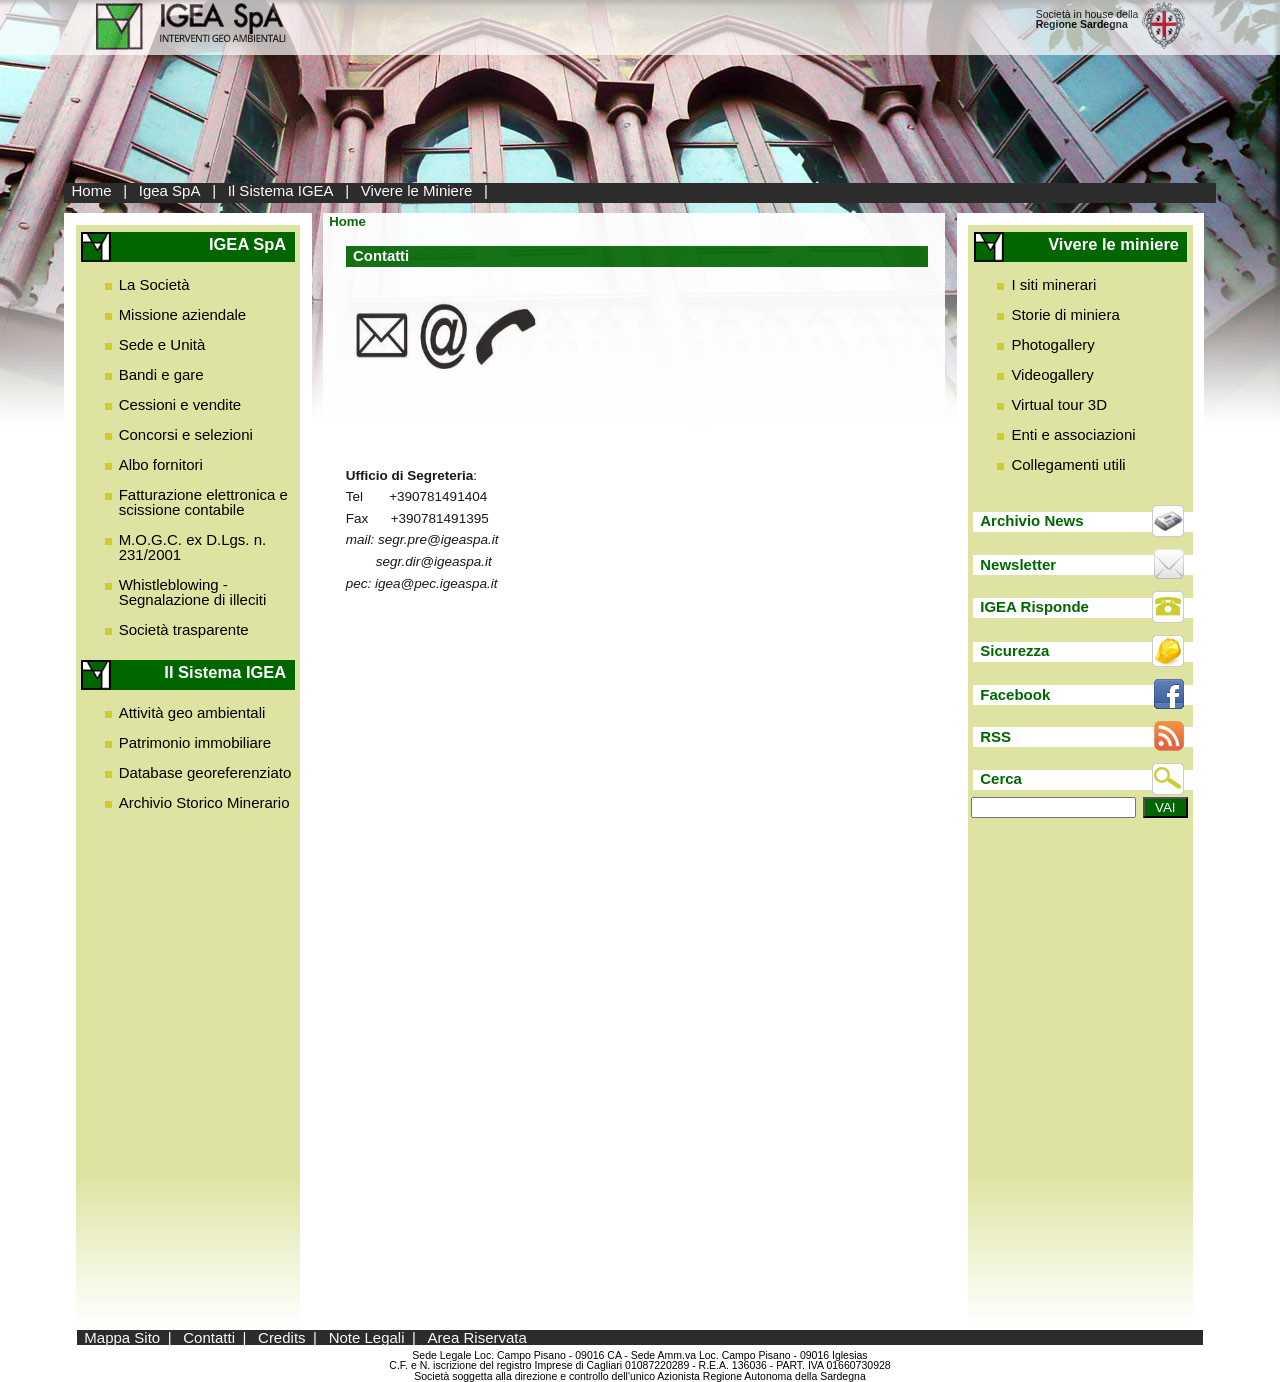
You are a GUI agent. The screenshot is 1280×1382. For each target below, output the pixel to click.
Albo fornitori (161, 464)
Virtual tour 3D (1059, 404)
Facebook (1015, 694)
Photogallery (1052, 344)
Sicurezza (1014, 650)
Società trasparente (184, 629)
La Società (154, 284)
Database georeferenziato (205, 772)
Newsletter (1018, 564)
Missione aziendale (183, 314)
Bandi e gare (161, 374)
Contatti (209, 1337)
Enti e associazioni (1073, 434)
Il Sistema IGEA (281, 190)
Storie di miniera (1065, 314)
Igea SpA (170, 190)
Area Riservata (477, 1337)
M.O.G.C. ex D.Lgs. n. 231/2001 (193, 547)
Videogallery (1052, 374)
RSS (995, 736)
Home (92, 190)
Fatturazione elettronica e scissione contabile (203, 502)
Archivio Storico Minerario (204, 802)
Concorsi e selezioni (186, 434)
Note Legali (367, 1337)
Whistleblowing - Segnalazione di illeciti (193, 592)
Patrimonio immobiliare (195, 742)
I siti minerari (1053, 284)
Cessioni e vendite (180, 404)
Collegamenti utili (1068, 464)
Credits (282, 1337)
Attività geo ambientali (192, 712)
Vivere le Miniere (416, 190)
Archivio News (1031, 520)
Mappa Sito (122, 1337)
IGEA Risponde (1034, 606)
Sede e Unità (162, 344)
